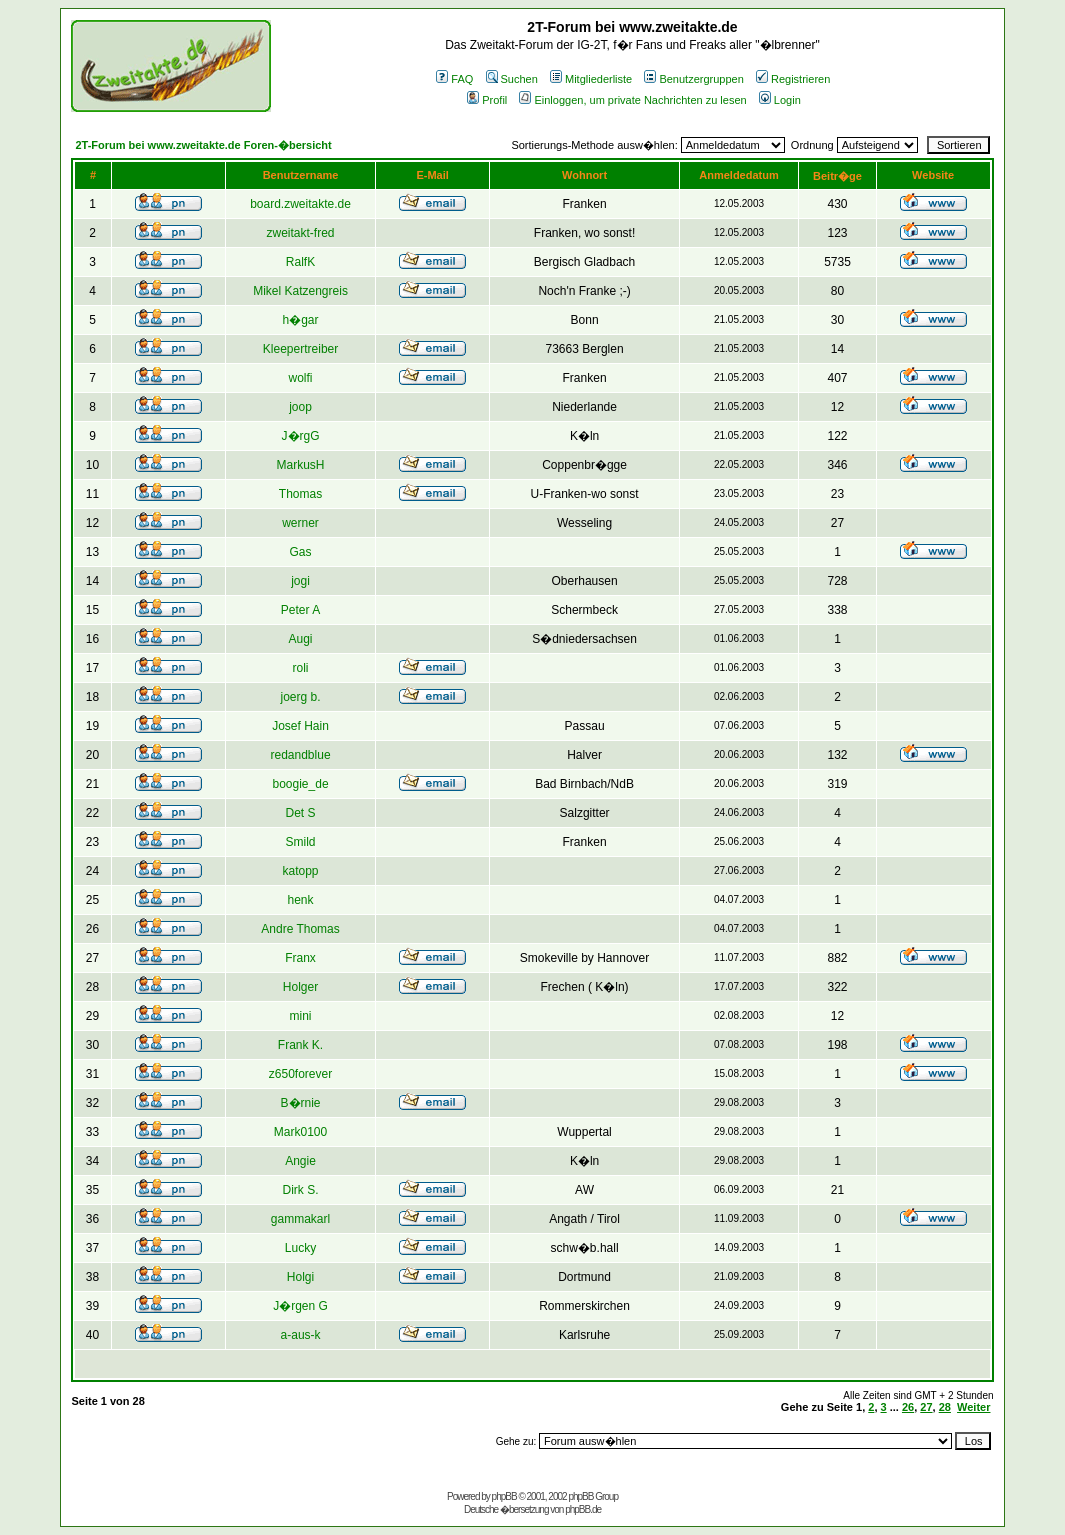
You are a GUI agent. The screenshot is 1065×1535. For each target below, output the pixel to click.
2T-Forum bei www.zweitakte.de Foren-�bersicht (203, 145)
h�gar (301, 320)
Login (780, 100)
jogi (300, 581)
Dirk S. (301, 1190)
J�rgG (301, 436)
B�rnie (301, 1103)
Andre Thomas (300, 929)
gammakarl (300, 1219)
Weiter (973, 1407)
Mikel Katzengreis (300, 291)
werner (300, 523)
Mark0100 (300, 1132)
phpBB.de (583, 1509)
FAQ (454, 79)
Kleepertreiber (300, 349)
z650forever (300, 1074)
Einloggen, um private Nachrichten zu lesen (632, 100)
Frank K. (300, 1045)
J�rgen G (300, 1306)
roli (301, 668)
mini (301, 1016)
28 (945, 1407)
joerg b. (301, 697)
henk (301, 900)
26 (908, 1407)
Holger (300, 987)
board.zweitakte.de (300, 204)
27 (926, 1407)
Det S (301, 813)
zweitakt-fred (301, 233)
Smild (301, 842)
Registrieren (793, 79)
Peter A (300, 610)
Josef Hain (300, 726)
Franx (300, 958)
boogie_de (301, 784)
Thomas (300, 494)
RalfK (300, 262)
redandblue (301, 755)
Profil (487, 100)
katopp (301, 871)
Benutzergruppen (693, 79)
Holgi (300, 1277)
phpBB (504, 1496)
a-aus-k (301, 1335)
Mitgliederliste (591, 79)
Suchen (512, 79)
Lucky (300, 1248)
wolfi (301, 378)
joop (300, 407)
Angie (300, 1161)
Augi (301, 639)
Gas (301, 552)
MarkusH (301, 465)
